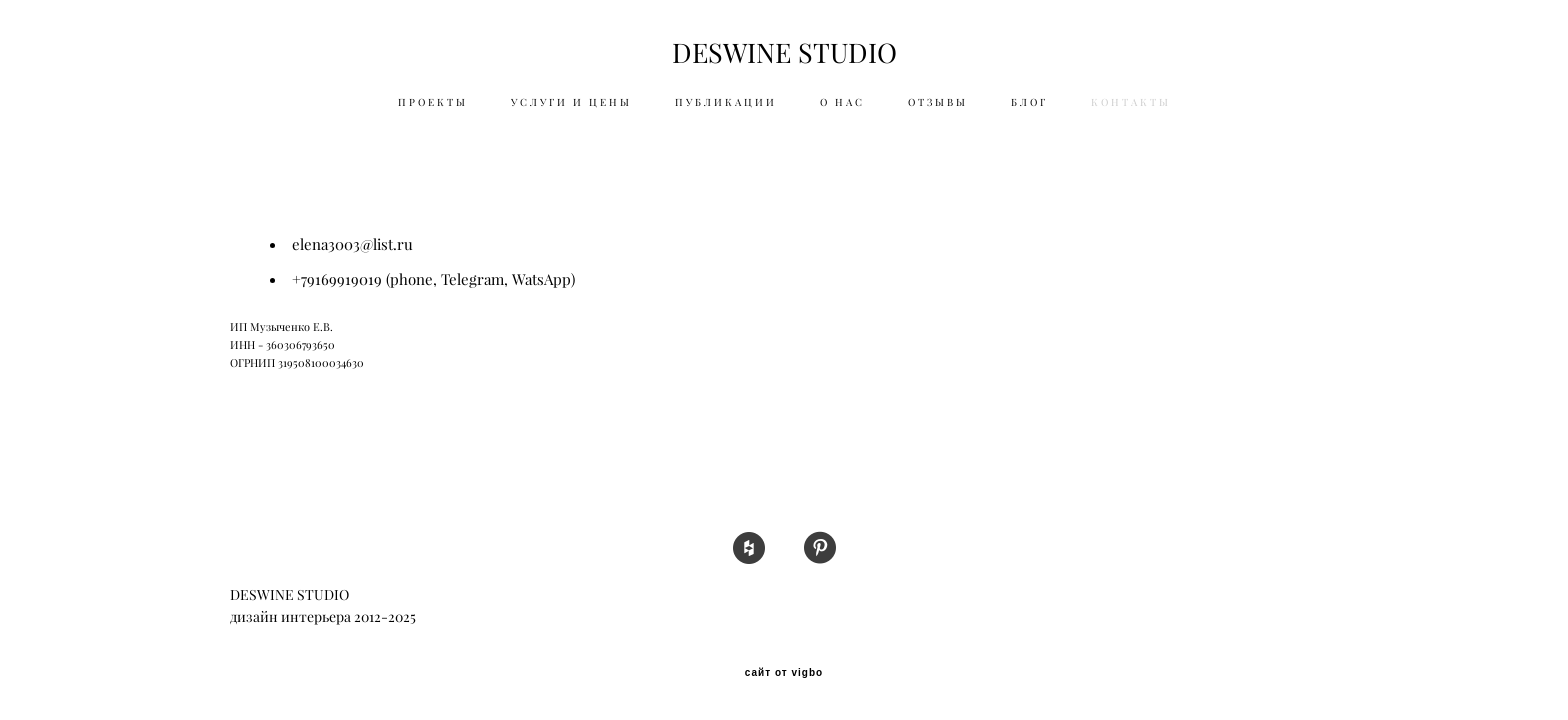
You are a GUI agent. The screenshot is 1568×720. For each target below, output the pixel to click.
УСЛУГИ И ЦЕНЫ (571, 102)
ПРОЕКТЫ (433, 102)
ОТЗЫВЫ (938, 102)
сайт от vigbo (784, 673)
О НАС (842, 102)
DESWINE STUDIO (784, 53)
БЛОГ (1029, 102)
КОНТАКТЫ (1131, 102)
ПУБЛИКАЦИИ (726, 102)
